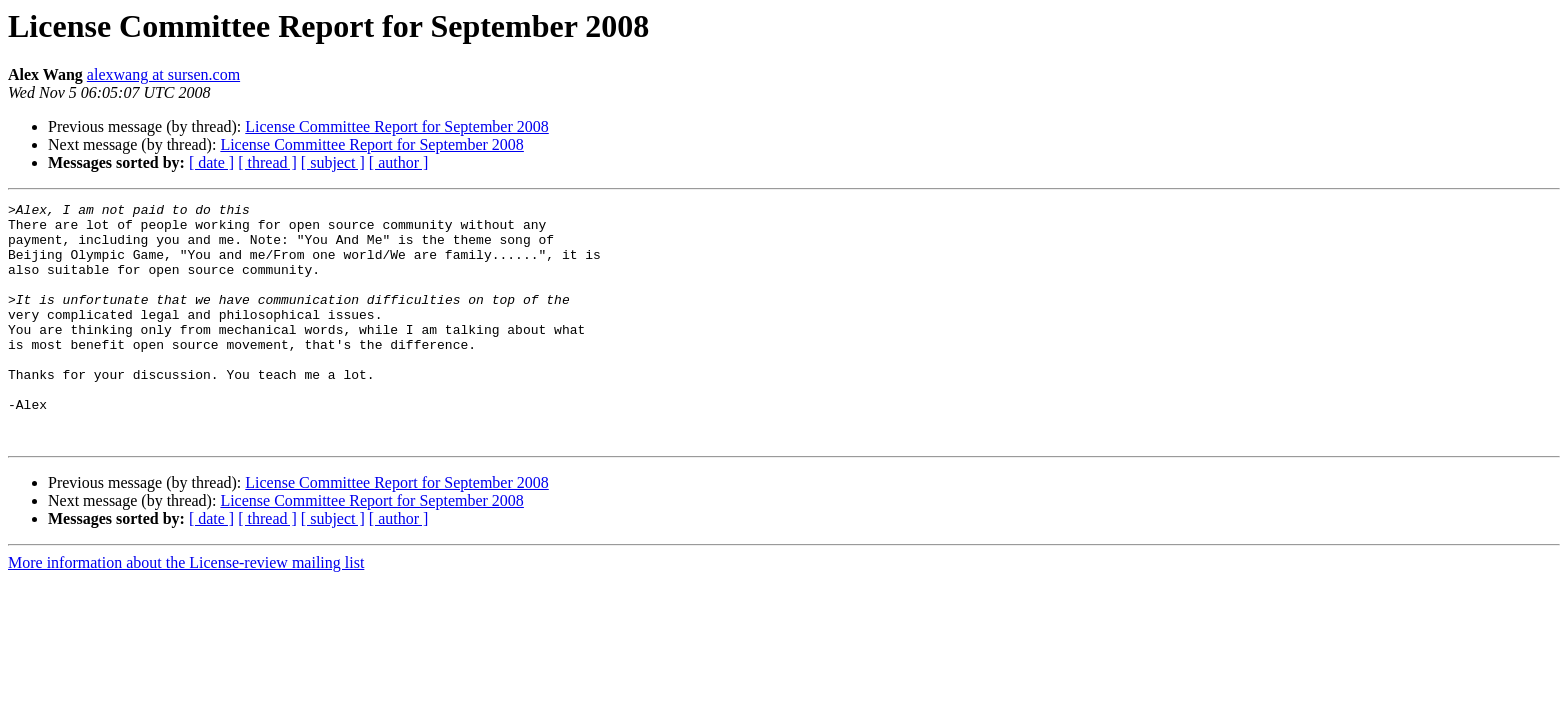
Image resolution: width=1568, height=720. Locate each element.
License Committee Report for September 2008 (396, 126)
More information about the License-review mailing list (186, 610)
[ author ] (399, 162)
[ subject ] (333, 162)
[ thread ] (267, 162)
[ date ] (211, 162)
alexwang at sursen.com (163, 74)
